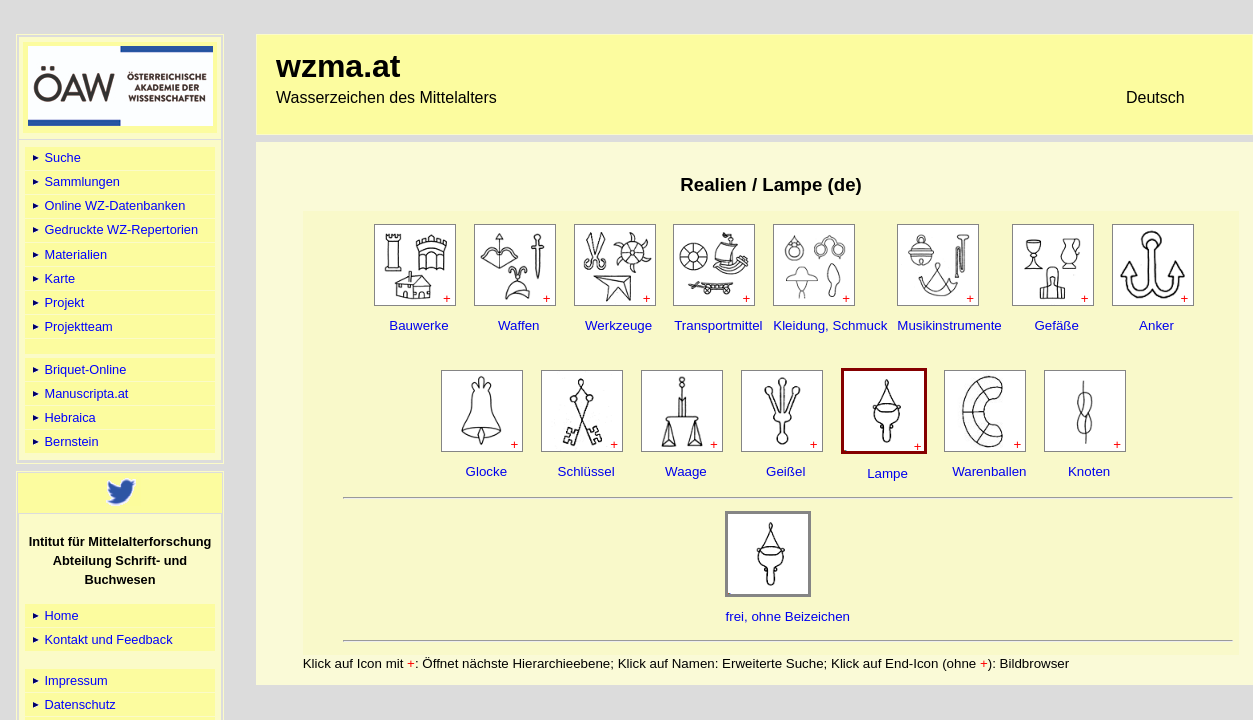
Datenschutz (72, 704)
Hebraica (62, 417)
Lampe (887, 473)
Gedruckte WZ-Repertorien (113, 229)
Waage (686, 471)
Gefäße (1056, 325)
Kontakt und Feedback (101, 639)
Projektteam (71, 326)
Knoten (1089, 471)
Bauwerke (418, 325)
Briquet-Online (77, 369)
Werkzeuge (618, 325)
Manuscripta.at (79, 393)
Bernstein (64, 441)
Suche (55, 157)
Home (54, 615)
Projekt (56, 302)
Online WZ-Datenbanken (107, 205)
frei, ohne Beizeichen (787, 616)
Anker (1156, 325)
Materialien (68, 254)
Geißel (785, 471)
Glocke (486, 471)
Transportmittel (718, 325)
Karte (52, 278)
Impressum (68, 680)
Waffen (519, 325)
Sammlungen (74, 181)
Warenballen (989, 471)
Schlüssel (586, 471)
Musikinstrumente (949, 325)
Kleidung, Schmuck (830, 325)
